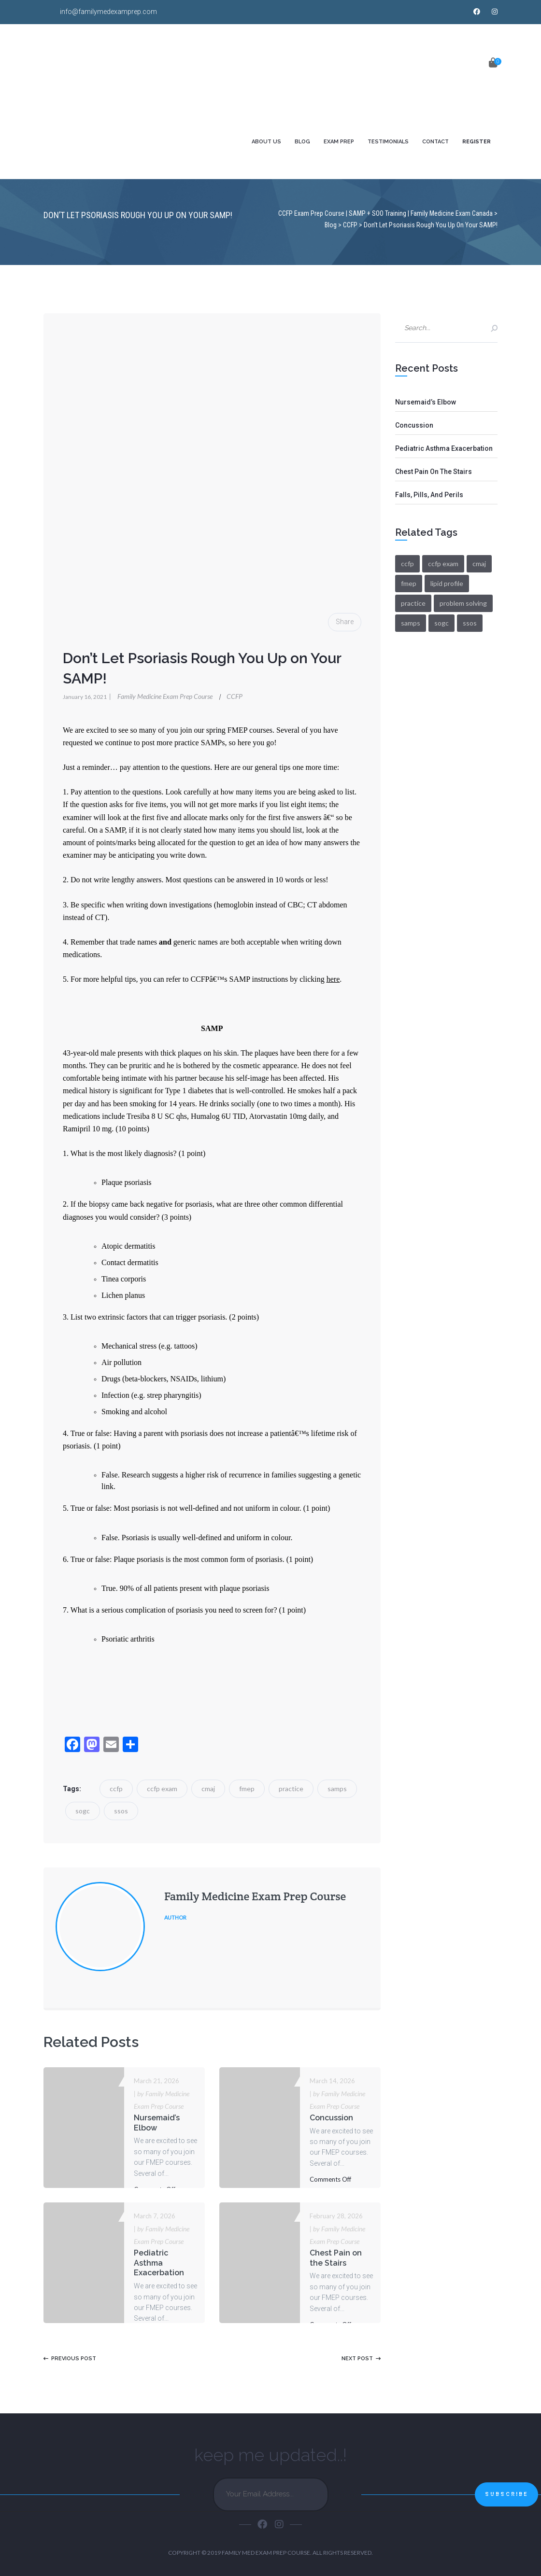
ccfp (116, 1788)
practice (291, 1788)
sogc (82, 1811)
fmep (247, 1788)
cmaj (208, 1788)
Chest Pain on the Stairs (336, 2258)
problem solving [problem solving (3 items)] (463, 603)
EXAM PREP (339, 142)
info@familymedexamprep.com (108, 11)
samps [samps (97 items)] (410, 623)
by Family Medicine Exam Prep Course (161, 2099)
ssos (121, 1811)
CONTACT (435, 142)
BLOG (302, 142)
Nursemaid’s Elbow (157, 2122)
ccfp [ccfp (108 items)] (407, 563)
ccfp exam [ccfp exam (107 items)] (443, 563)
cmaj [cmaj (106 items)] (479, 563)
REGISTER (476, 142)
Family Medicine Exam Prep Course (161, 696)
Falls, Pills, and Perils (429, 495)
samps (337, 1788)
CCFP (234, 696)
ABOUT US (266, 142)
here (333, 979)
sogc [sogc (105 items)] (441, 623)
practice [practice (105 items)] (413, 603)
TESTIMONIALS (388, 142)
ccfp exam (162, 1788)
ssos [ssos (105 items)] (470, 623)
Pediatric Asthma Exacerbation (159, 2263)
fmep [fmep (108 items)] (408, 583)
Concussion (331, 2117)
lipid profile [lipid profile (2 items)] (446, 583)
